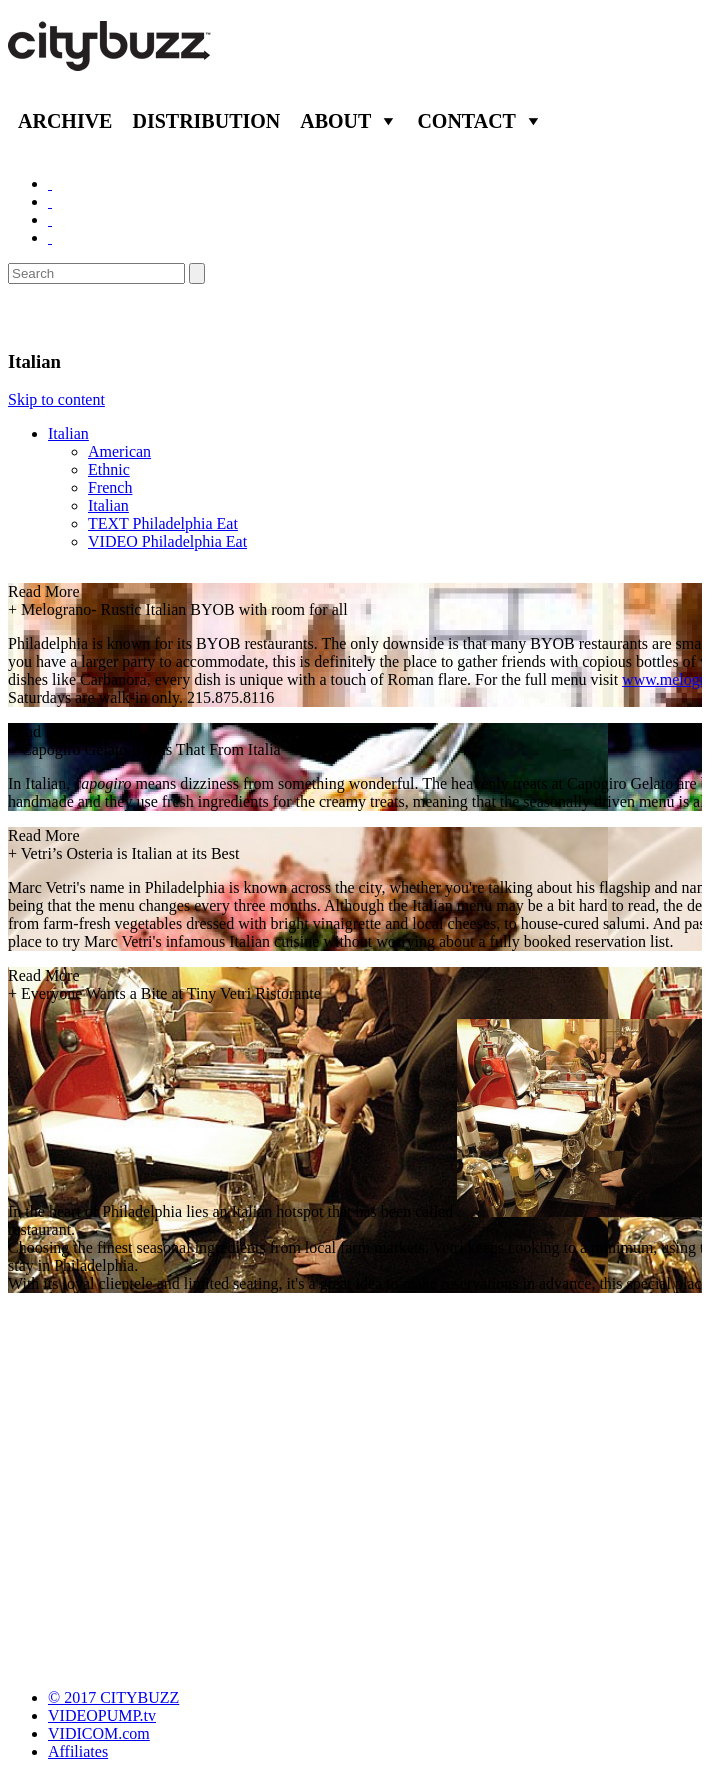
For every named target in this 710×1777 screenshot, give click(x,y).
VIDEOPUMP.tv (102, 1715)
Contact (466, 121)
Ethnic (109, 469)
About (335, 121)
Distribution (206, 121)
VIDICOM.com (99, 1733)
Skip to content (56, 399)
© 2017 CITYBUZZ (113, 1697)
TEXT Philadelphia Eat (163, 523)
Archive (65, 121)
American (119, 451)
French (110, 487)
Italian (68, 433)
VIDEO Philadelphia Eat (167, 541)
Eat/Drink (60, 317)
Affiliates (78, 1751)
